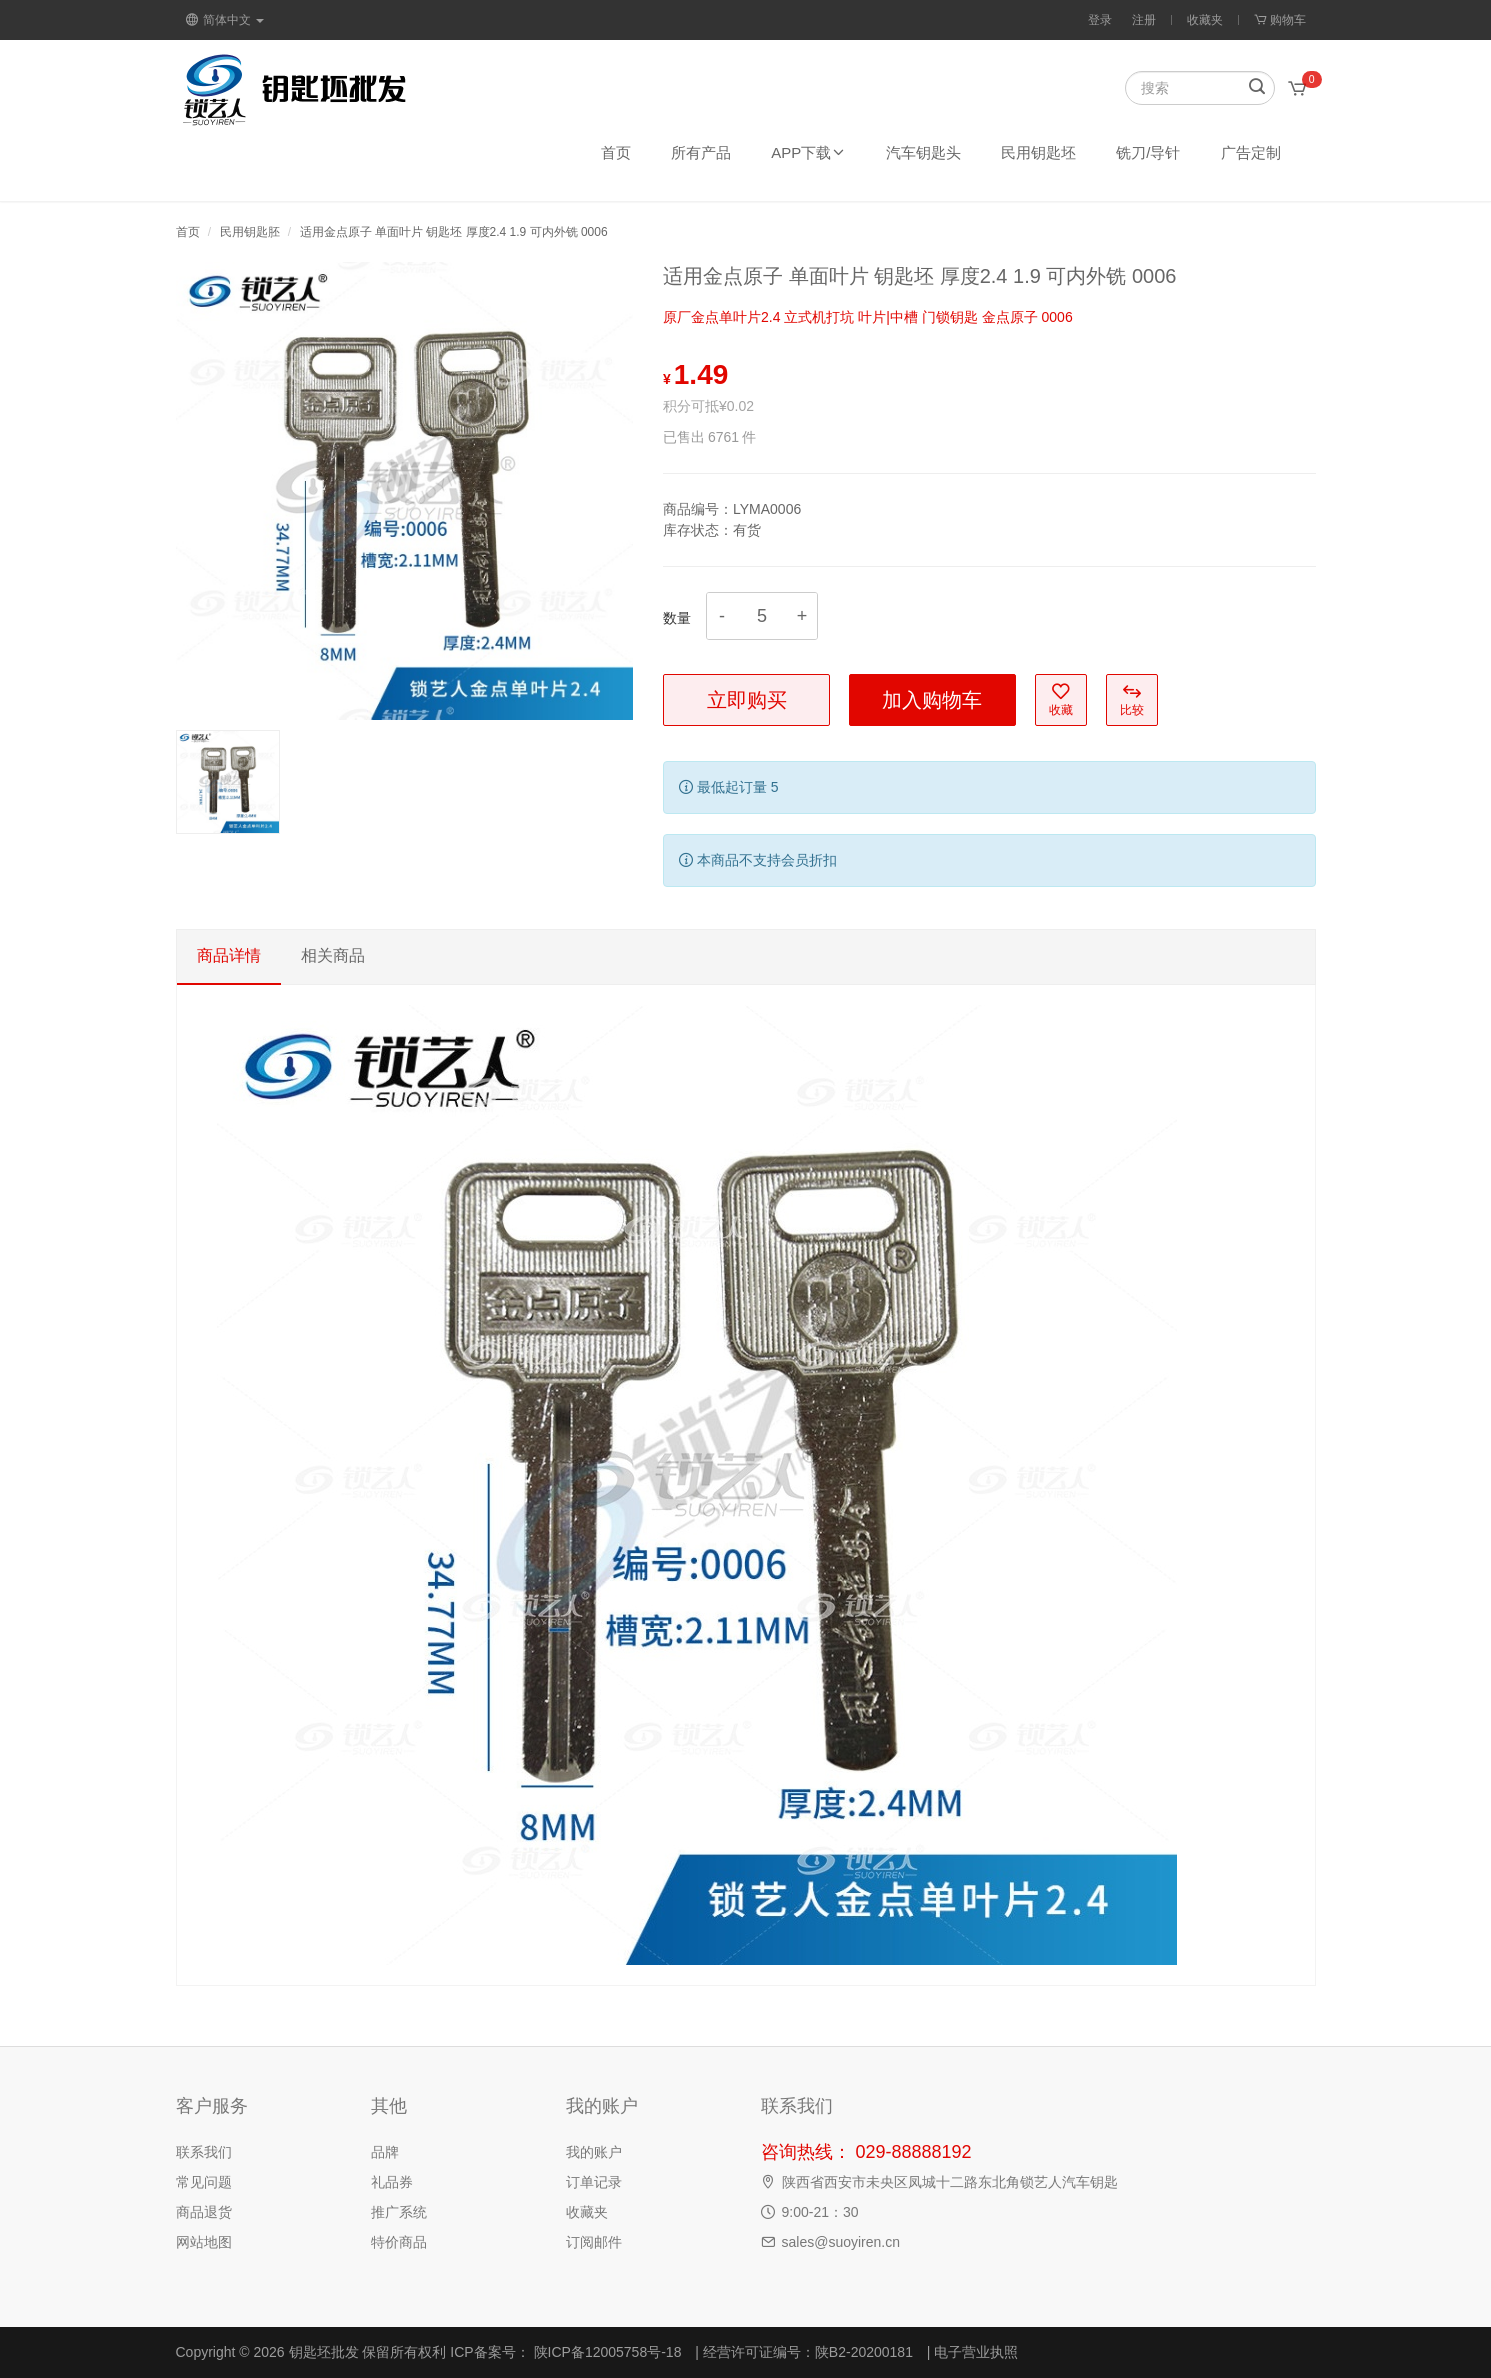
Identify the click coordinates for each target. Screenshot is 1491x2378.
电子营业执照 (976, 2352)
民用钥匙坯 (1038, 152)
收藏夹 (1205, 20)
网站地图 (204, 2242)
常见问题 (204, 2182)
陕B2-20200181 (864, 2352)
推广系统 (399, 2212)
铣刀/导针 (1148, 152)
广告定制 (1251, 152)
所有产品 (701, 152)
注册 (1144, 20)
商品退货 (204, 2212)
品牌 (385, 2152)
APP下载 (808, 152)
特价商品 (399, 2242)
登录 (1100, 20)
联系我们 (204, 2152)
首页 (616, 152)
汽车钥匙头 (923, 152)
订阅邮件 (594, 2242)
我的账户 (594, 2152)
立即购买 (747, 700)
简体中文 (225, 20)
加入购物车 (932, 700)
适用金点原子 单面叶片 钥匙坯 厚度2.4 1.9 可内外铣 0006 (454, 232)
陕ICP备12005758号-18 (606, 2352)
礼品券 (392, 2182)
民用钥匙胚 (250, 232)
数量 (677, 618)
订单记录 (594, 2182)
